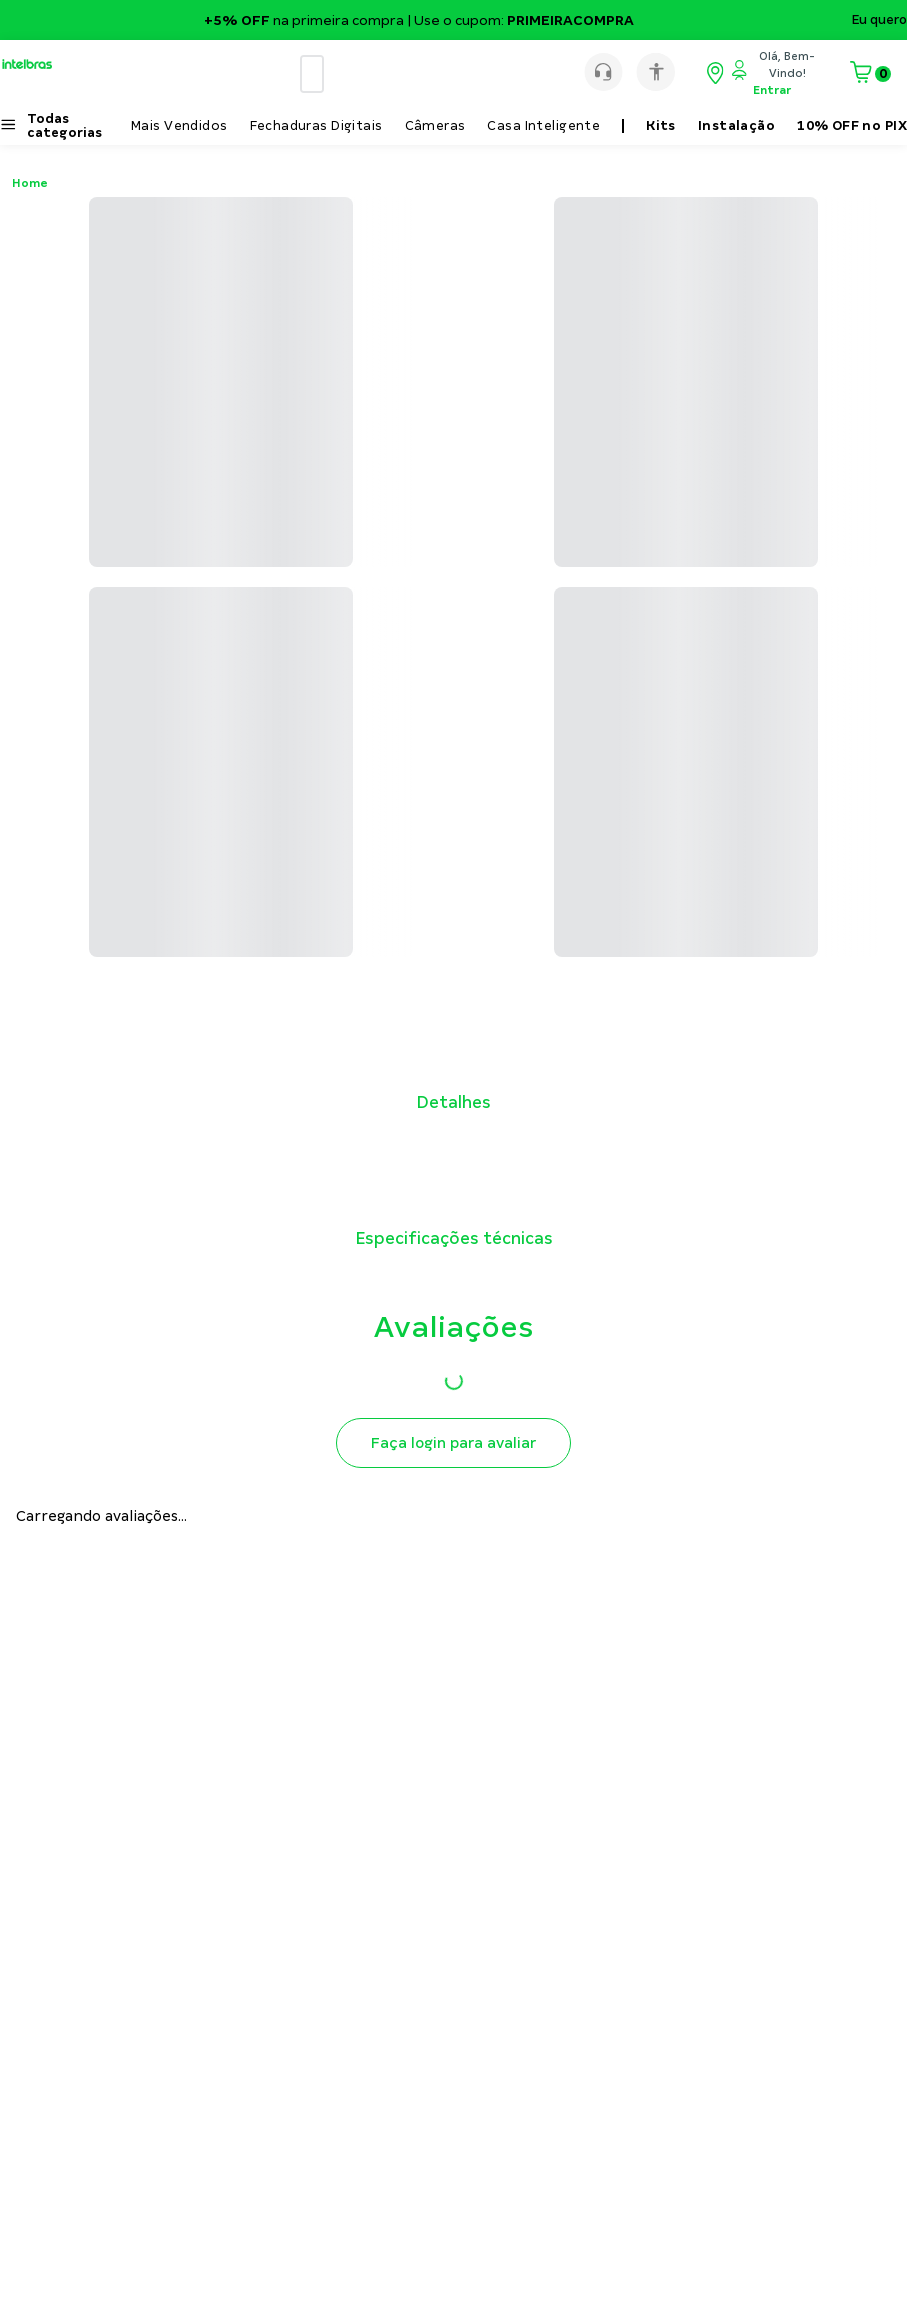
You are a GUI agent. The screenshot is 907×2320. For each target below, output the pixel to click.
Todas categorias (64, 126)
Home (30, 183)
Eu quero (879, 20)
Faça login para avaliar (453, 1443)
